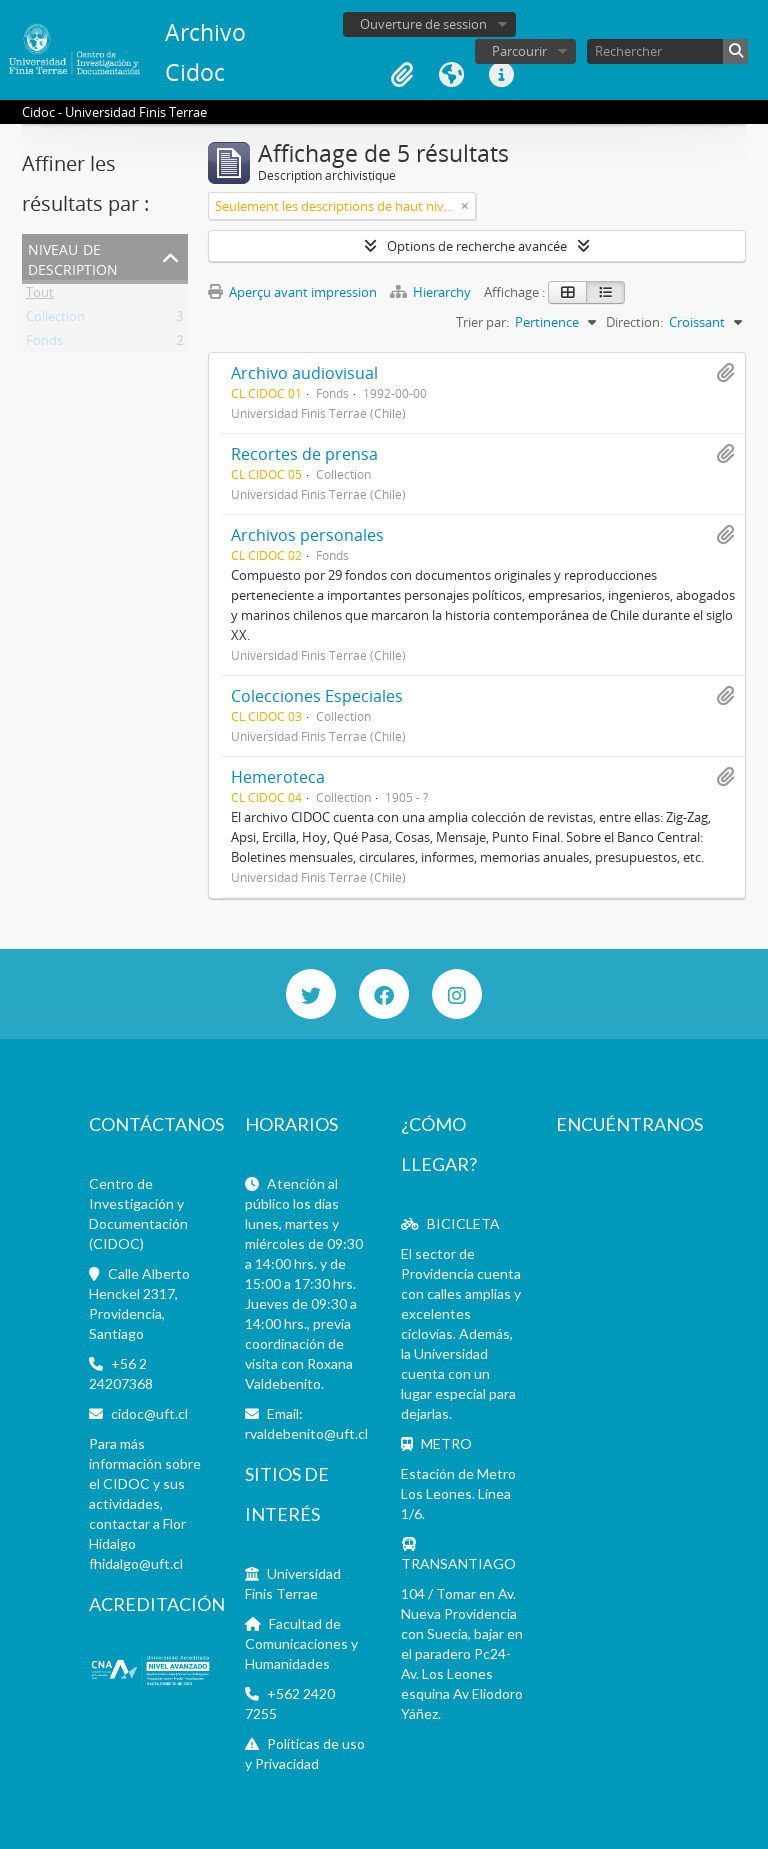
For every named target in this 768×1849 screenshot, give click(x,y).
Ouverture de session (423, 24)
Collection (55, 320)
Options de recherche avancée (477, 246)
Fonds (44, 344)
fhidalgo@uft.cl (136, 1563)
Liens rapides (502, 75)
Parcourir (519, 51)
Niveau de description (73, 257)
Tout (40, 296)
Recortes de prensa (304, 454)
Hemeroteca (278, 777)
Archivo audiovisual (304, 373)
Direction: (634, 322)
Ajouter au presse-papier (725, 373)
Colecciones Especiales (317, 696)
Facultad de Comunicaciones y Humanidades (301, 1643)
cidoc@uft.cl (149, 1413)
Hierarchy (432, 292)
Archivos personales (307, 535)
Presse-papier (402, 75)
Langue (452, 75)
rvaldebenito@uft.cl (306, 1433)
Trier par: (482, 322)
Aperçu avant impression (292, 292)
